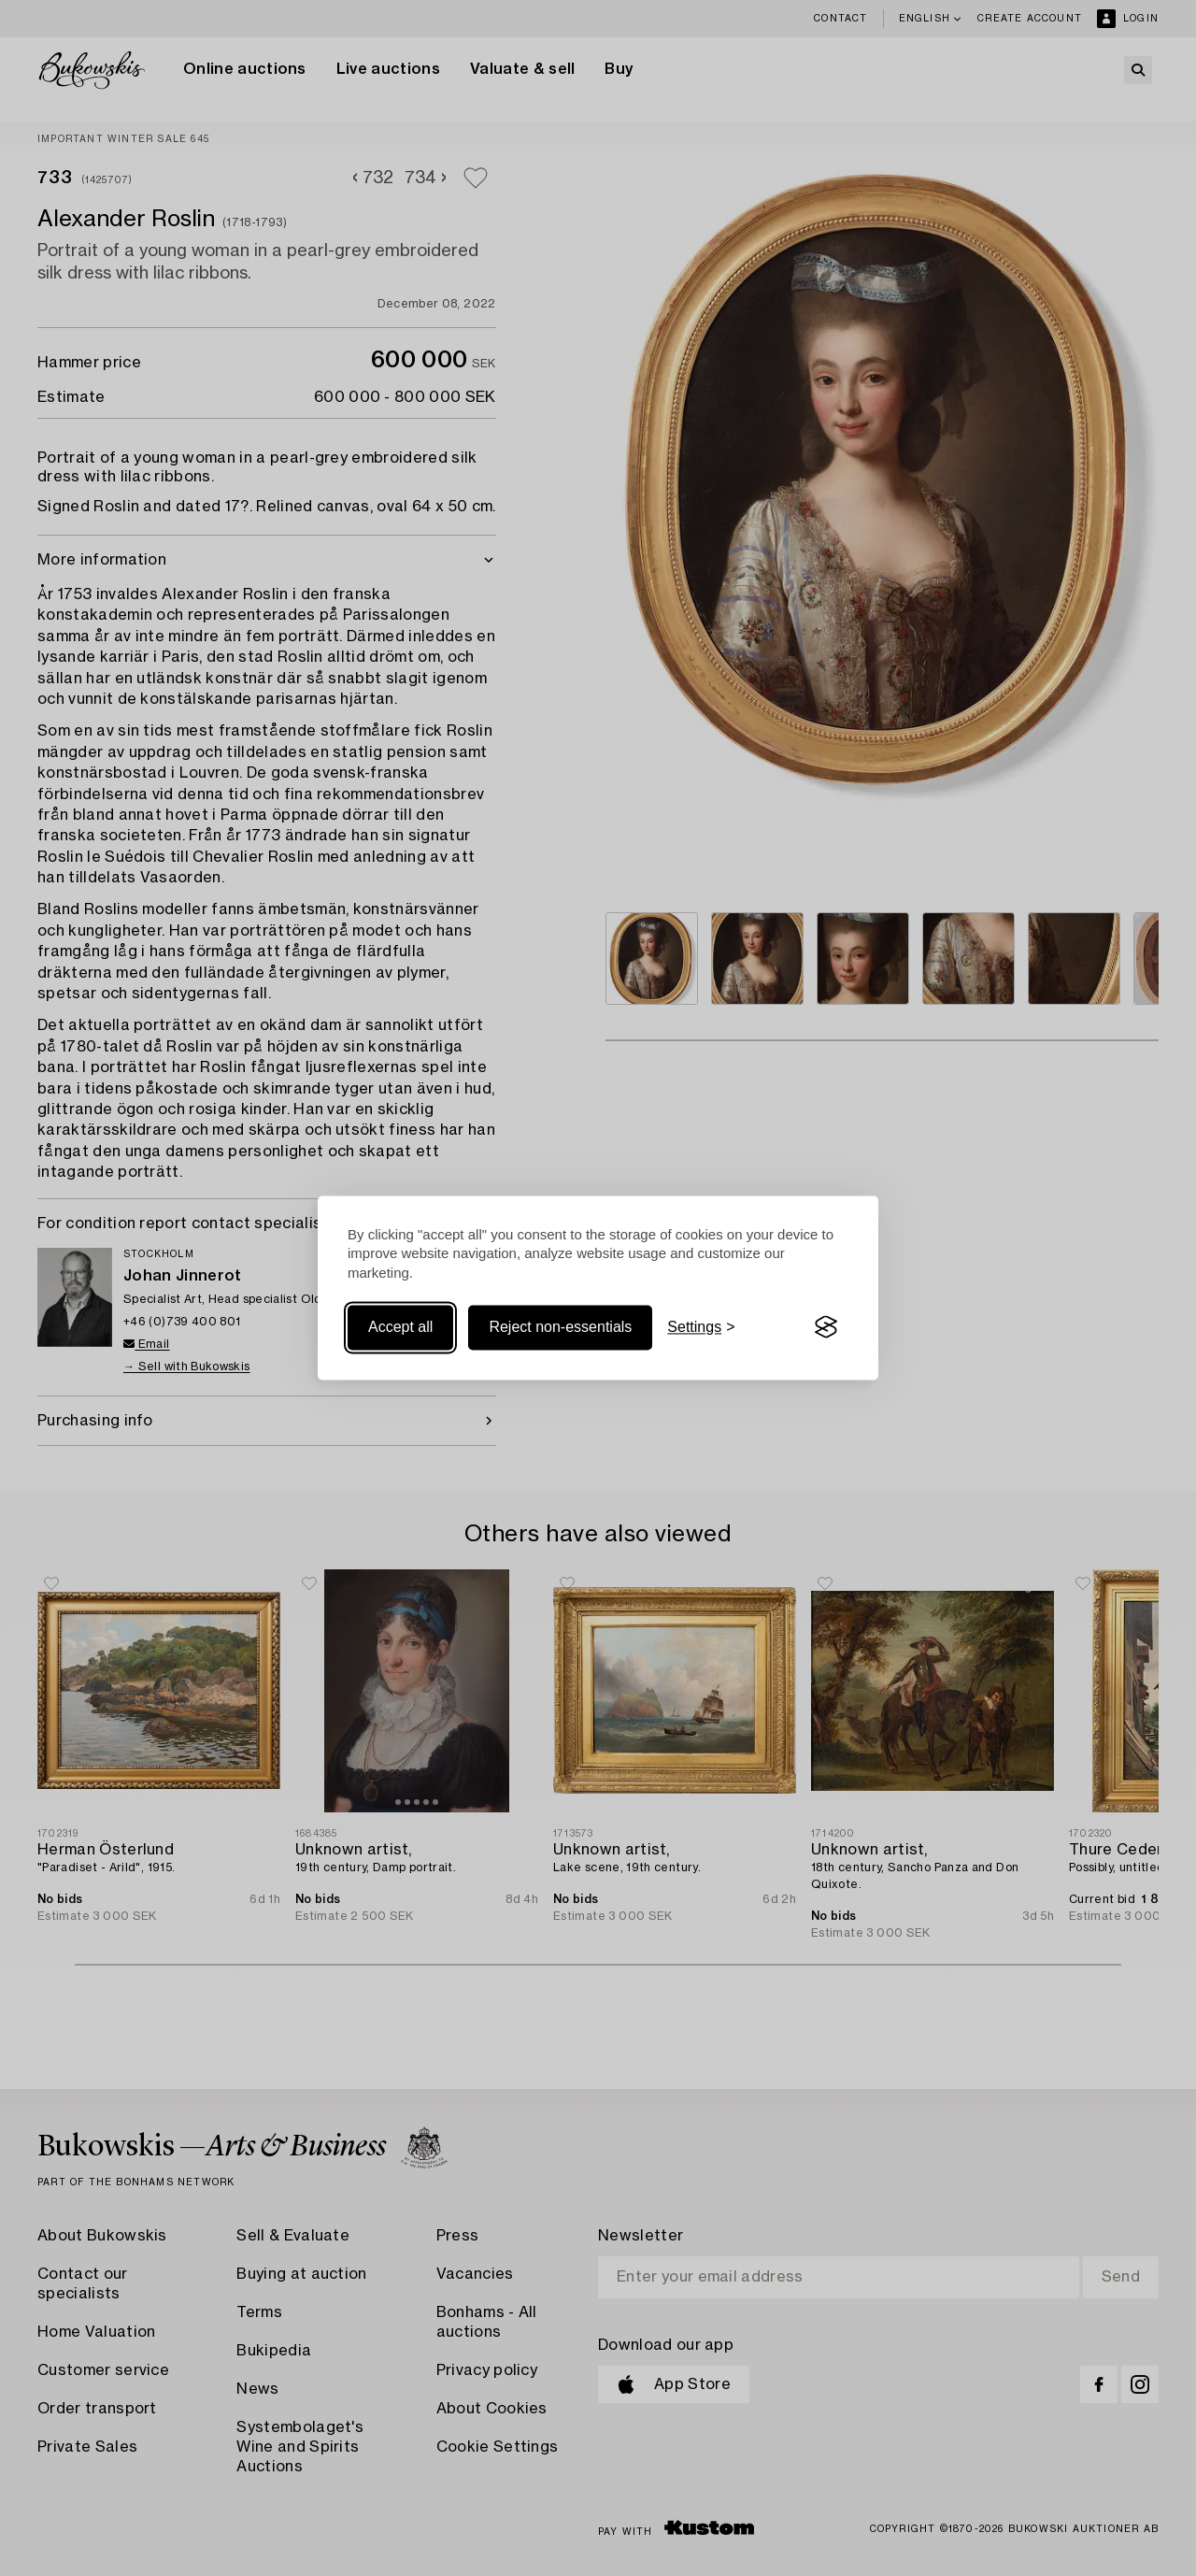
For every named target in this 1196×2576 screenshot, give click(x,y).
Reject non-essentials (560, 1327)
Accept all (400, 1327)
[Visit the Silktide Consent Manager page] (826, 1327)
